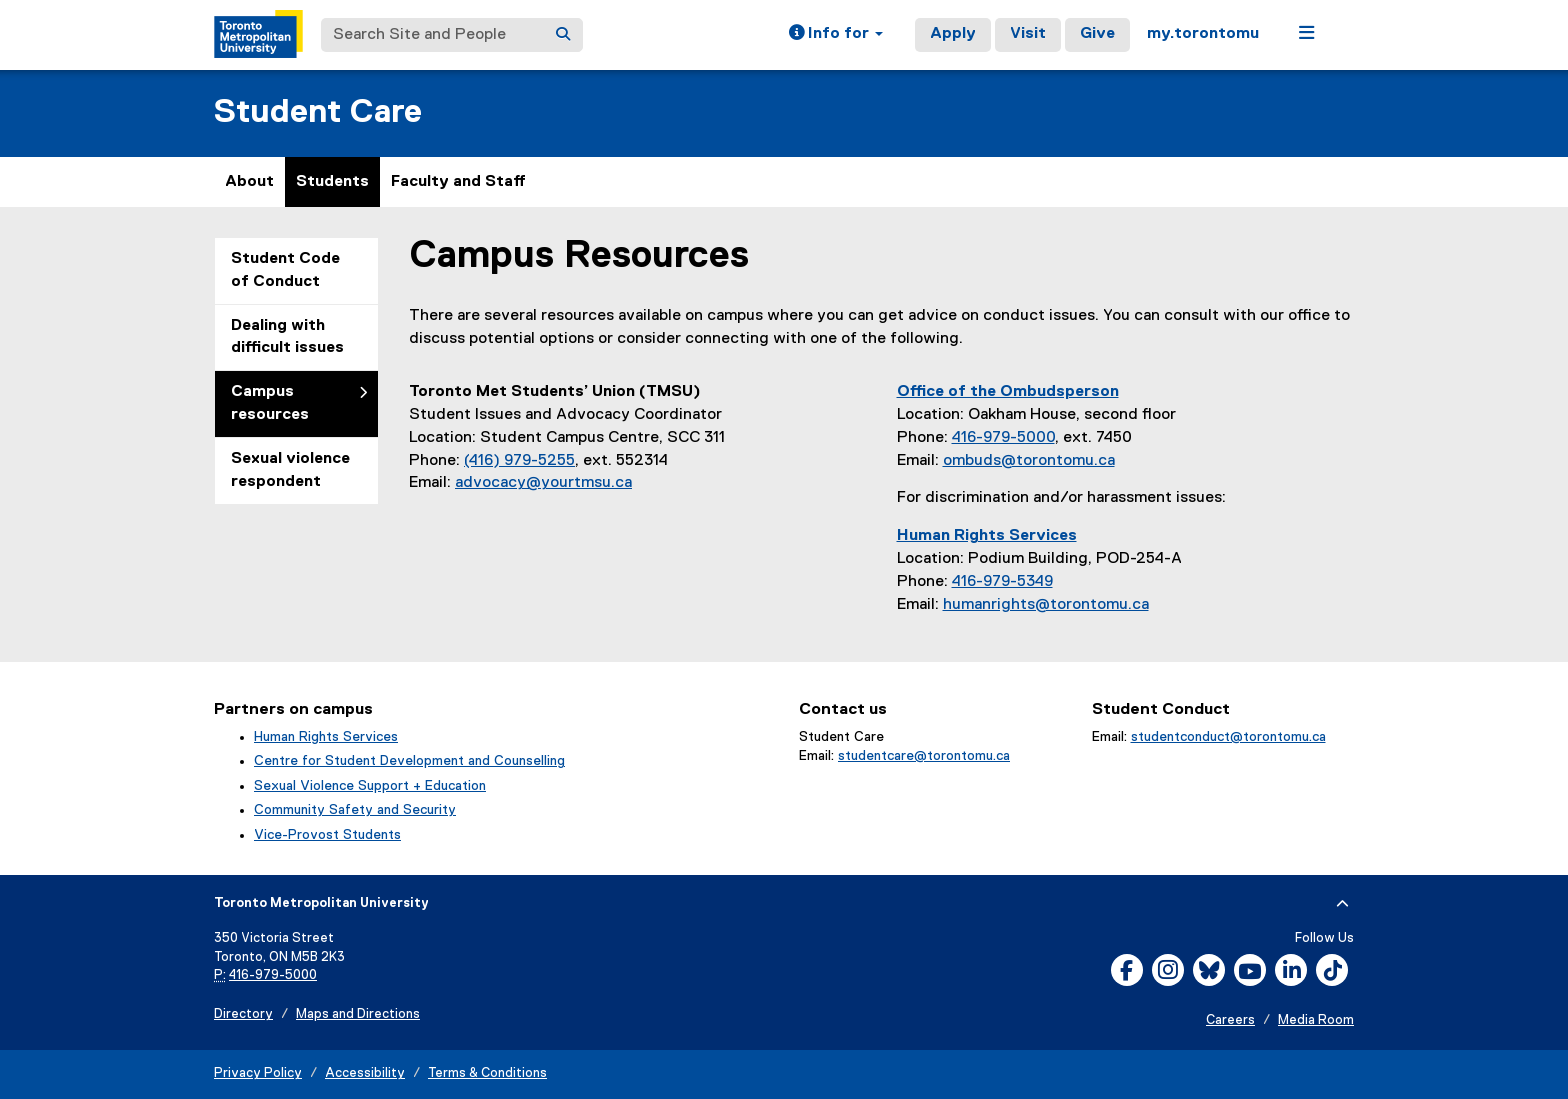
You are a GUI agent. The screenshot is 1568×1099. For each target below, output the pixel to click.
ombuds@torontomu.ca (1029, 461)
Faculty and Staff (458, 182)
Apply (953, 34)
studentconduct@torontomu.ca (1228, 737)
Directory (243, 1014)
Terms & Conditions (487, 1073)
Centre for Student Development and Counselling (409, 761)
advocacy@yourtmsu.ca (543, 483)
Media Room (1316, 1020)
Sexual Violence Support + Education (370, 786)
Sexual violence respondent (290, 470)
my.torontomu (1203, 34)
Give (1097, 34)
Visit (1028, 34)
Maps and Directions (358, 1014)
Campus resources (270, 403)
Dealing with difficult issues (287, 337)
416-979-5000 (1003, 438)
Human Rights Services (326, 737)
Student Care (318, 112)
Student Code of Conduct (285, 270)
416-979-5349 (1002, 582)
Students (332, 182)
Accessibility (365, 1073)
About (249, 182)
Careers (1230, 1020)
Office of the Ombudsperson (1008, 392)
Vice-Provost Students (327, 835)
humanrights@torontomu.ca (1046, 605)
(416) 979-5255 (519, 461)
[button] (836, 35)
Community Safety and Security (355, 810)
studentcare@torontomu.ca (924, 756)
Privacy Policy (258, 1073)
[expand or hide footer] (1342, 904)
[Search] (563, 35)
